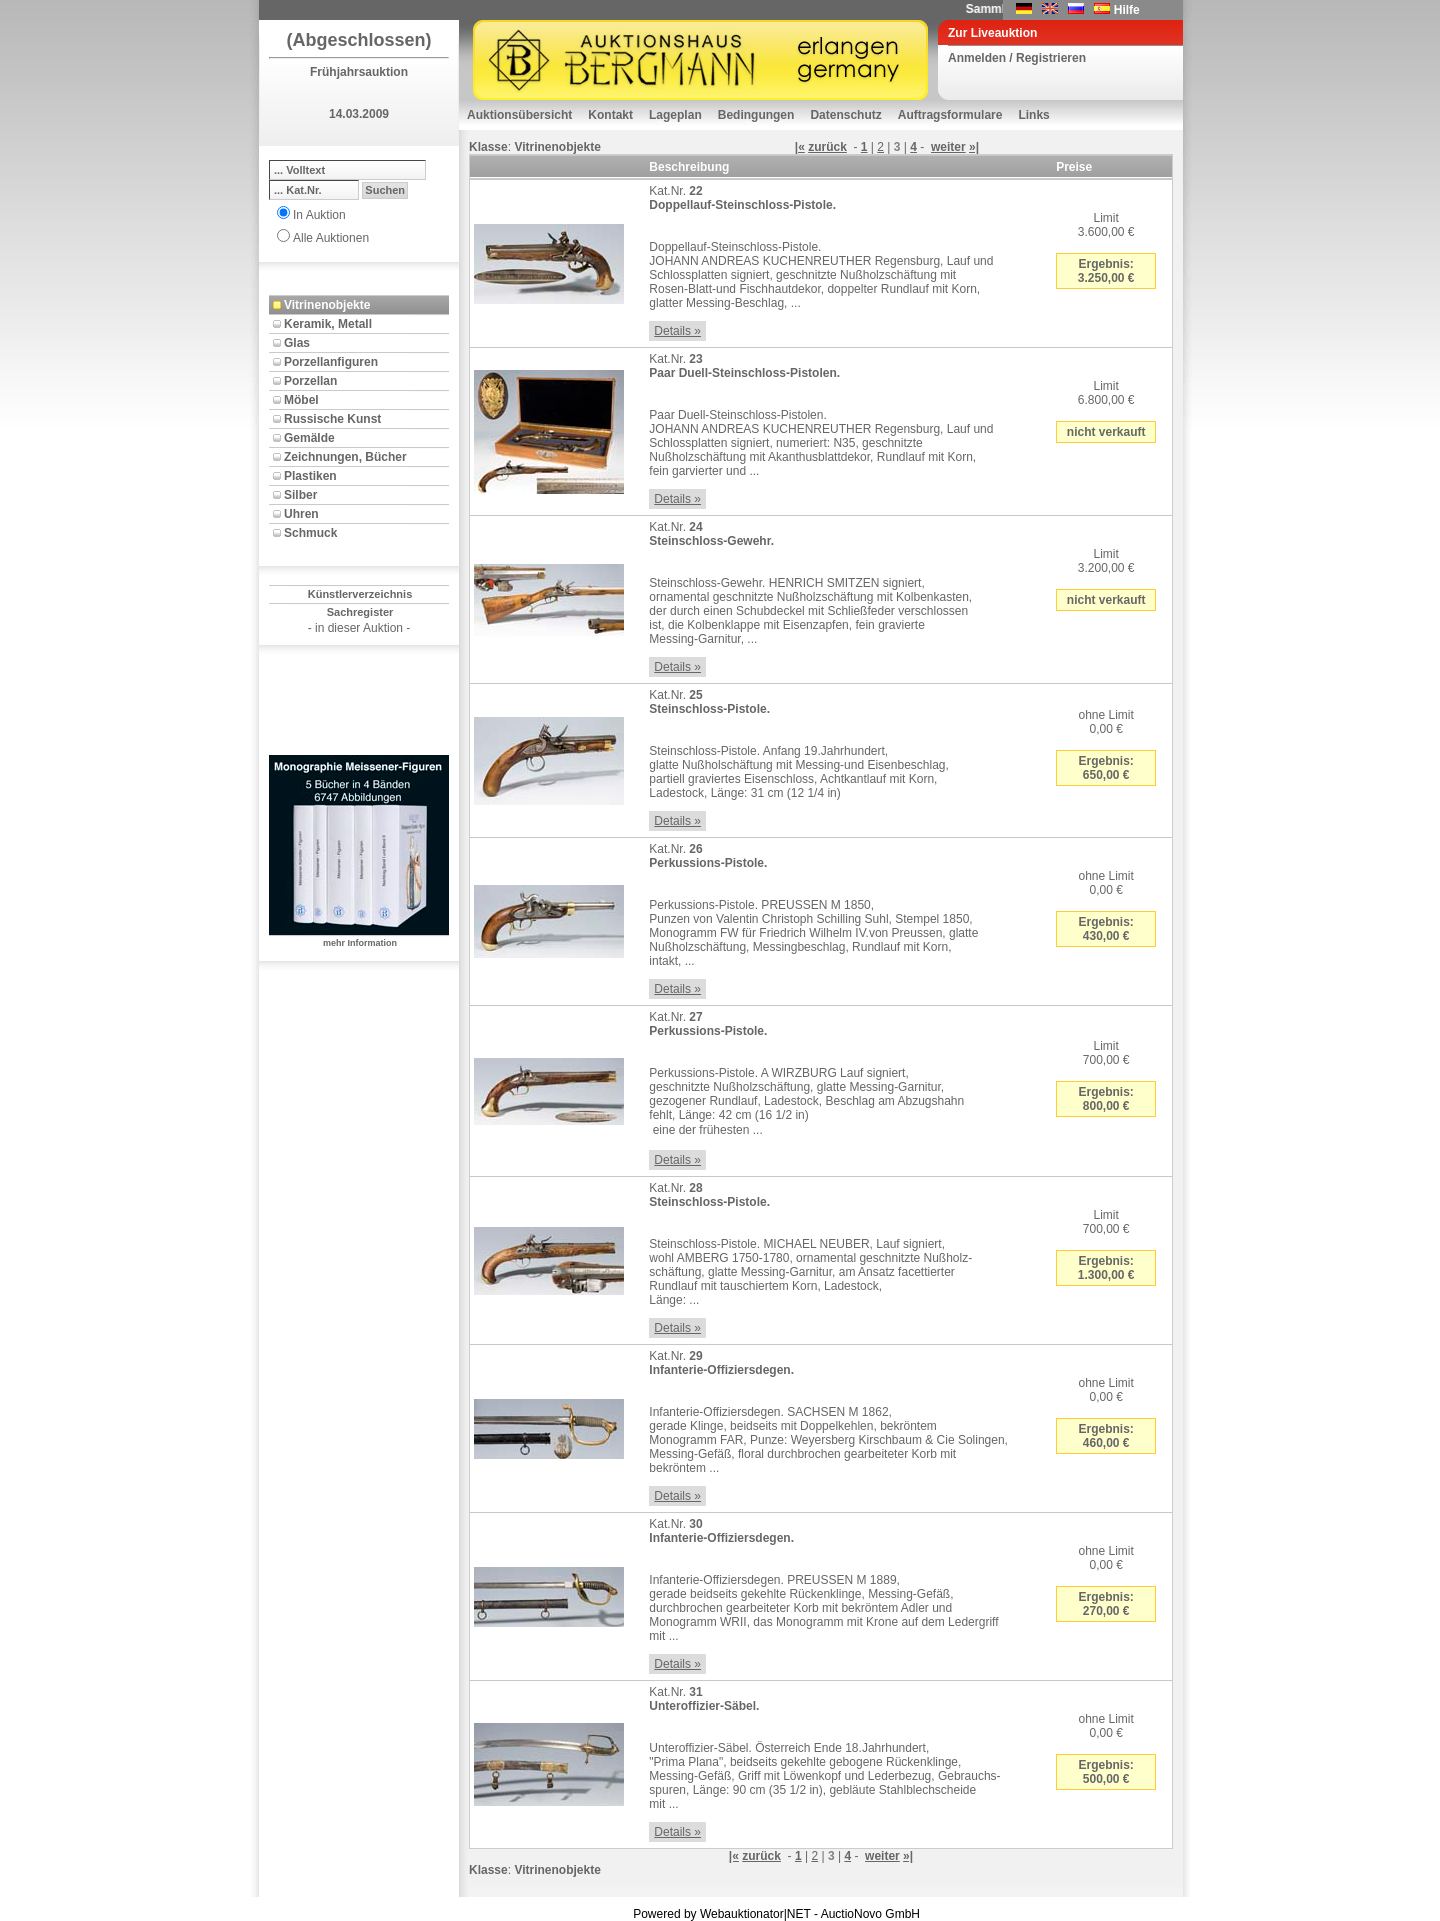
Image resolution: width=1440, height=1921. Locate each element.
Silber (300, 495)
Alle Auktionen (331, 238)
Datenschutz (845, 115)
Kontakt (610, 115)
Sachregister (360, 612)
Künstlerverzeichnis (360, 594)
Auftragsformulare (950, 115)
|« (800, 147)
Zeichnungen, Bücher (345, 457)
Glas (297, 343)
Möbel (301, 400)
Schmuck (310, 533)
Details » (677, 331)
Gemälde (309, 438)
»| (974, 147)
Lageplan (675, 115)
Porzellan (310, 381)
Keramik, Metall (328, 324)
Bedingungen (756, 115)
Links (1033, 115)
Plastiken (310, 476)
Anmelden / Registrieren (1017, 58)
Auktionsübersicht (519, 115)
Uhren (301, 514)
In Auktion (319, 215)
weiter (948, 147)
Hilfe (1127, 10)
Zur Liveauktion (992, 33)
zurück (827, 147)
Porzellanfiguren (331, 362)
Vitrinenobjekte (327, 305)
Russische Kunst (332, 419)
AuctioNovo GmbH (870, 1914)
